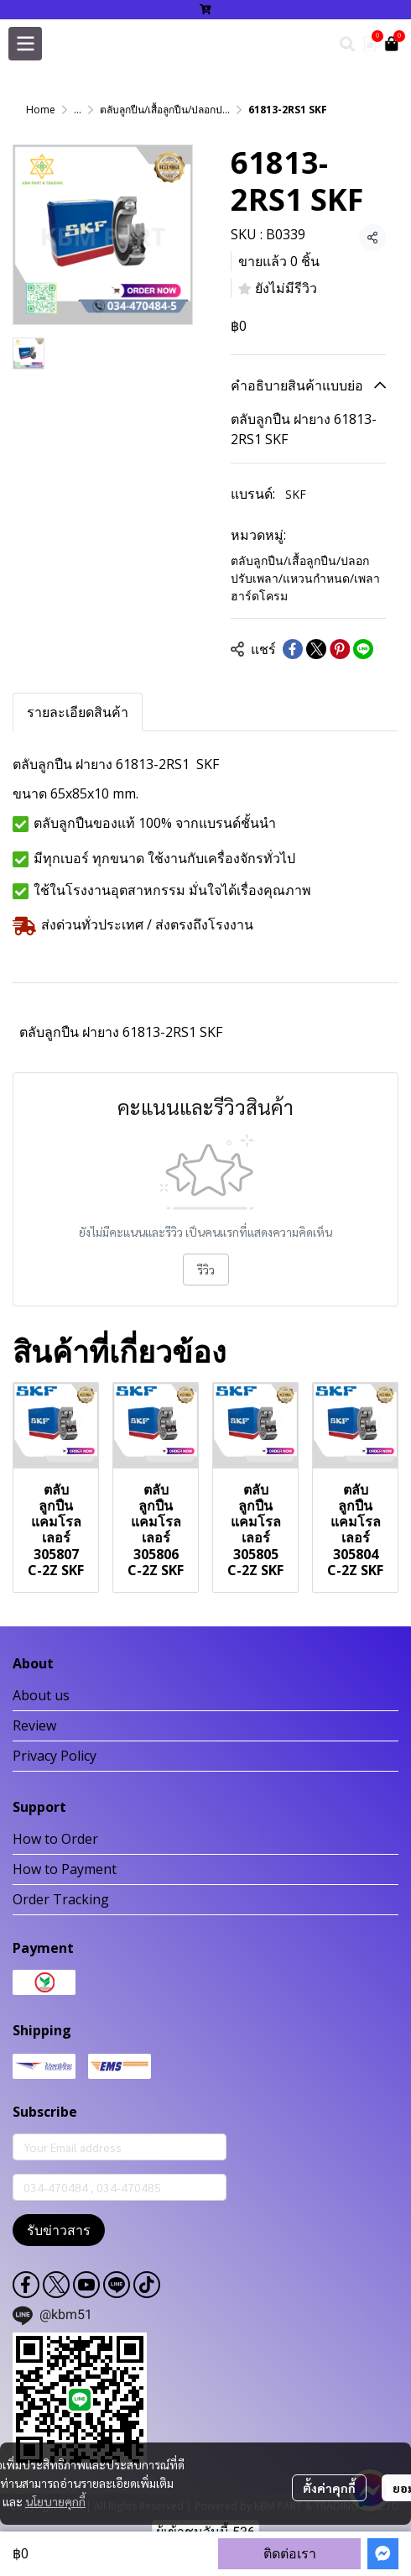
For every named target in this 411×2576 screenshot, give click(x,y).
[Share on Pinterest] (340, 649)
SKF (295, 494)
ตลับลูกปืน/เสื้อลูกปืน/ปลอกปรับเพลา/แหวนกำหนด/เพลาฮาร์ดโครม (305, 578)
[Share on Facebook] (293, 649)
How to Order (55, 1839)
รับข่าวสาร (59, 2230)
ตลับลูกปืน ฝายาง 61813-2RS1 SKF (120, 1032)
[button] (347, 43)
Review (34, 1725)
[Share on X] (316, 649)
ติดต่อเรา (289, 2553)
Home (40, 109)
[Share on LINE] (363, 649)
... (77, 109)
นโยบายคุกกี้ (55, 2501)
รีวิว (206, 1269)
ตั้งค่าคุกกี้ (329, 2487)
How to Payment (65, 1869)
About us (41, 1695)
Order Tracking (61, 1899)
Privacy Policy (54, 1755)
